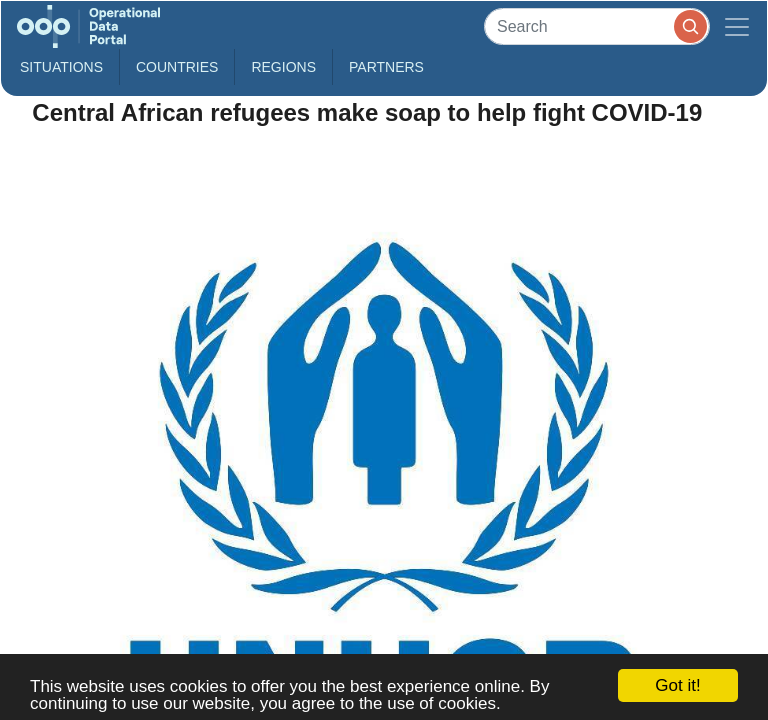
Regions (283, 67)
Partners (386, 67)
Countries (177, 67)
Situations (61, 67)
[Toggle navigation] (737, 26)
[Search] (597, 26)
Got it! (677, 685)
